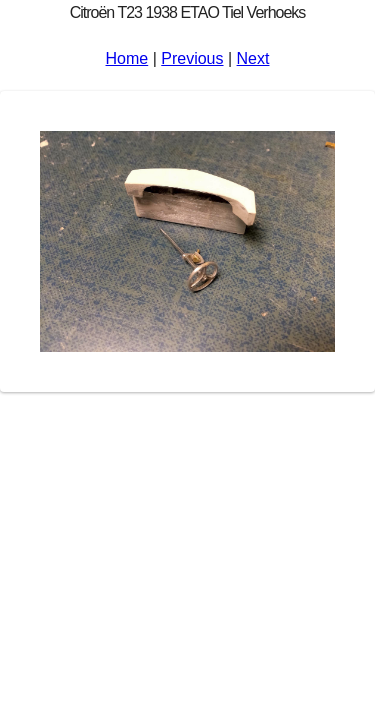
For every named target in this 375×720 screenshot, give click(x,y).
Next (253, 58)
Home (127, 58)
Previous (192, 58)
